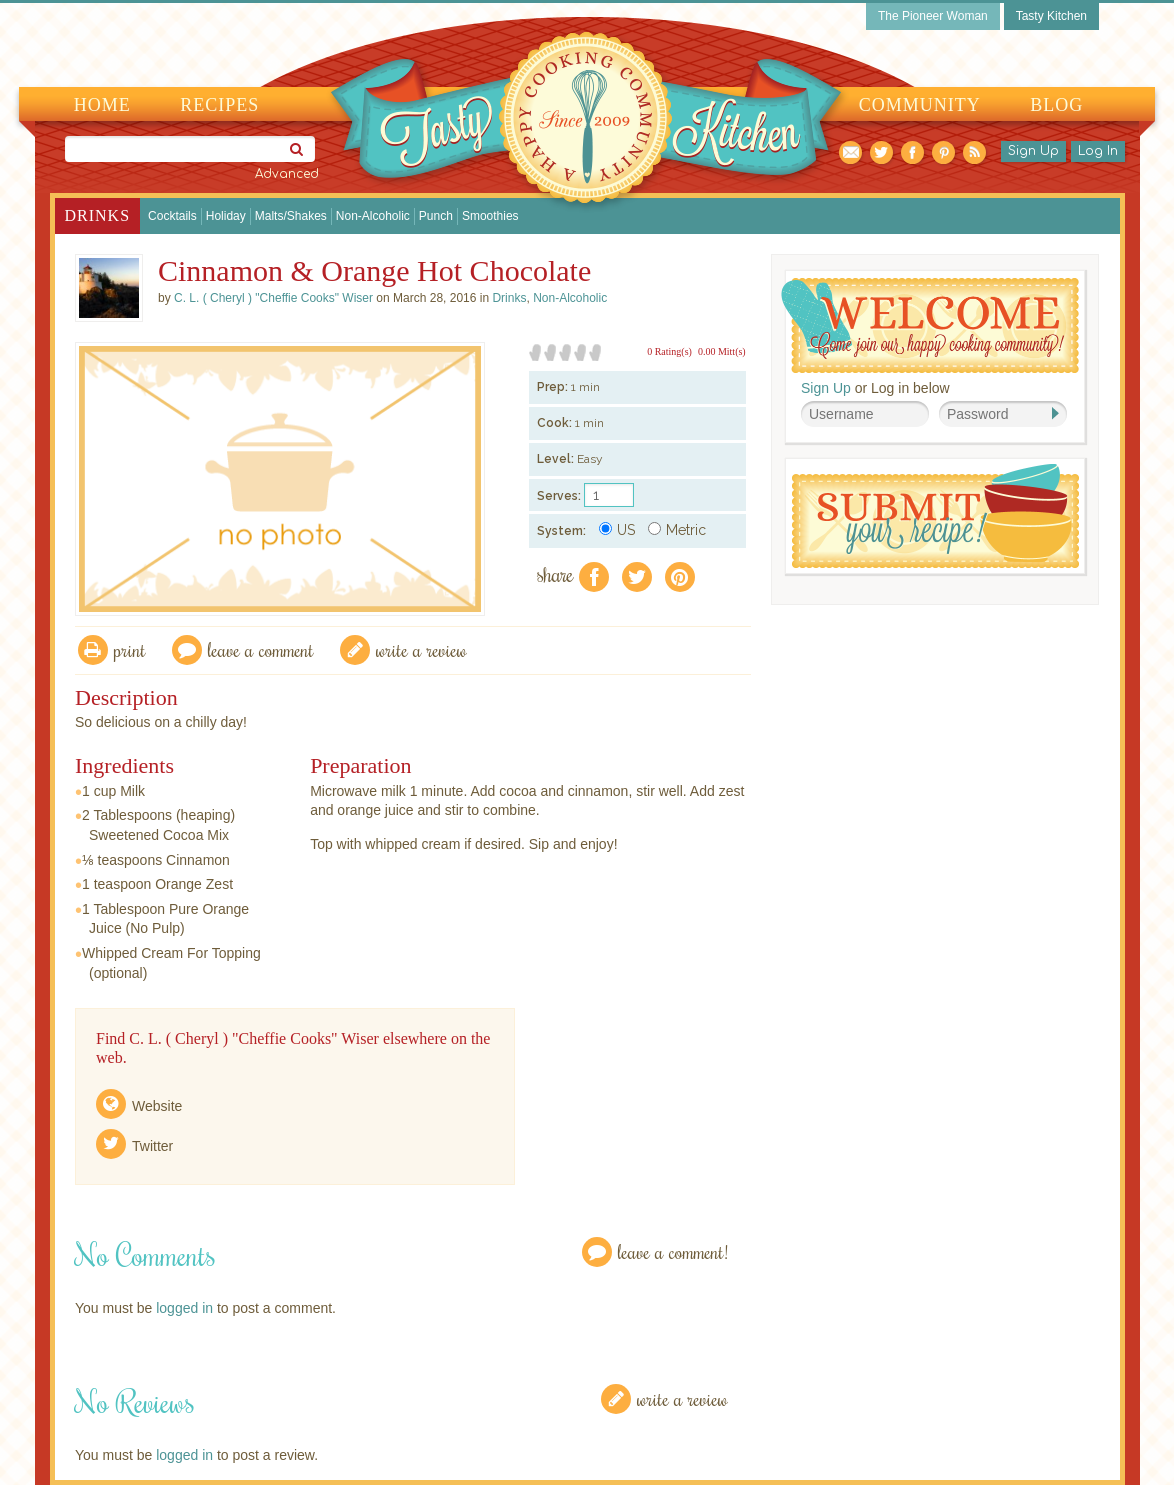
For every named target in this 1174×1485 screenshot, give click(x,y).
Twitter (152, 1146)
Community (920, 105)
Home (102, 105)
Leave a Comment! (673, 1251)
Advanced (287, 174)
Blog (1056, 105)
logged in (184, 1308)
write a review (421, 649)
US (617, 530)
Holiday (226, 216)
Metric (677, 530)
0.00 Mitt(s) (722, 351)
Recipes (219, 105)
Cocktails (172, 216)
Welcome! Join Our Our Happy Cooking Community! (930, 325)
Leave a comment (261, 649)
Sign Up (1033, 151)
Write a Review (682, 1398)
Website (157, 1106)
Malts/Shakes (291, 216)
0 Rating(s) (669, 351)
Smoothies (490, 216)
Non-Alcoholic (373, 216)
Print (130, 649)
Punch (436, 216)
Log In (1098, 151)
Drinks (98, 215)
